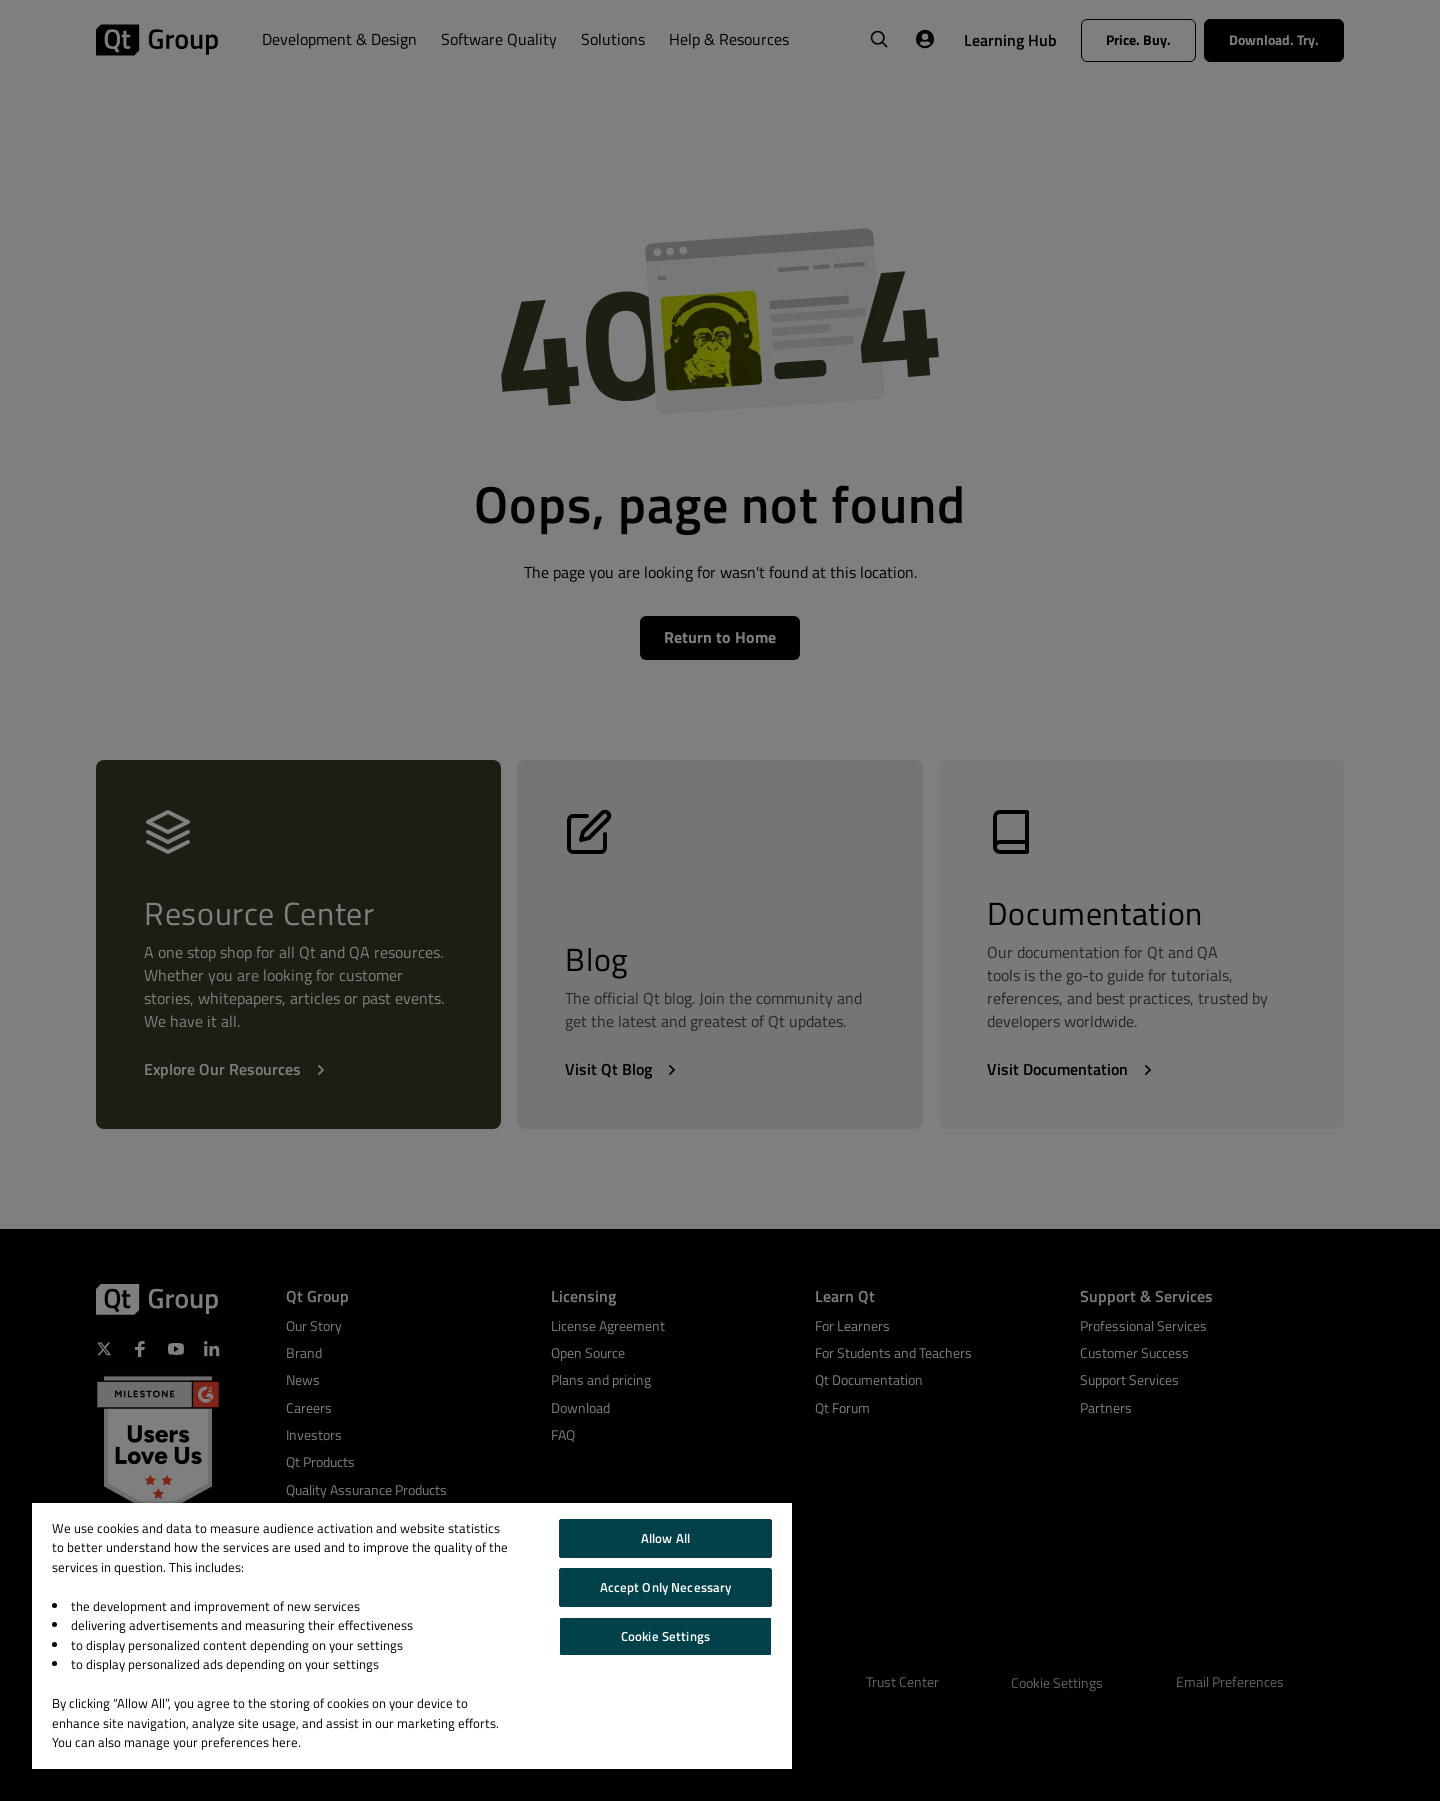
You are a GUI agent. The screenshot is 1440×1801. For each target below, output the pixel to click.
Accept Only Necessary (666, 1587)
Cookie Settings (665, 1636)
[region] (412, 1636)
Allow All (665, 1538)
